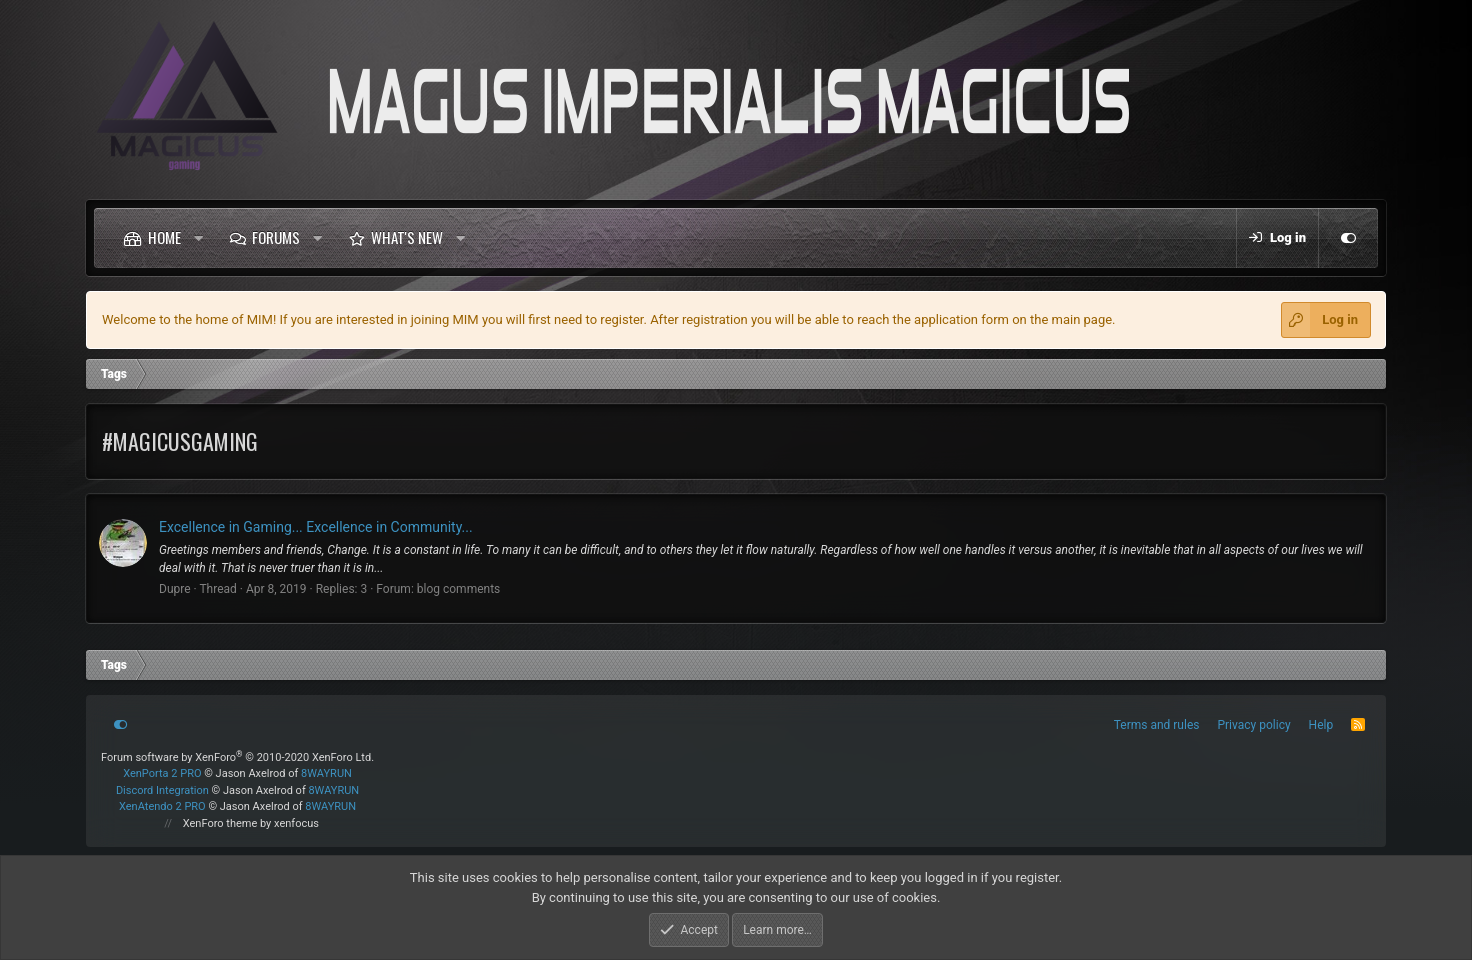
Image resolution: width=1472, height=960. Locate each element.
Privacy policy (1253, 725)
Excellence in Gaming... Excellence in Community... (316, 527)
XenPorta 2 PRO (162, 773)
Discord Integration (162, 790)
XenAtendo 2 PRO (162, 806)
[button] (199, 238)
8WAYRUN (326, 773)
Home (164, 237)
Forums (276, 237)
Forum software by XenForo (237, 757)
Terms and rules (1157, 725)
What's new (407, 237)
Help (1321, 725)
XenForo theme (220, 823)
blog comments (459, 589)
